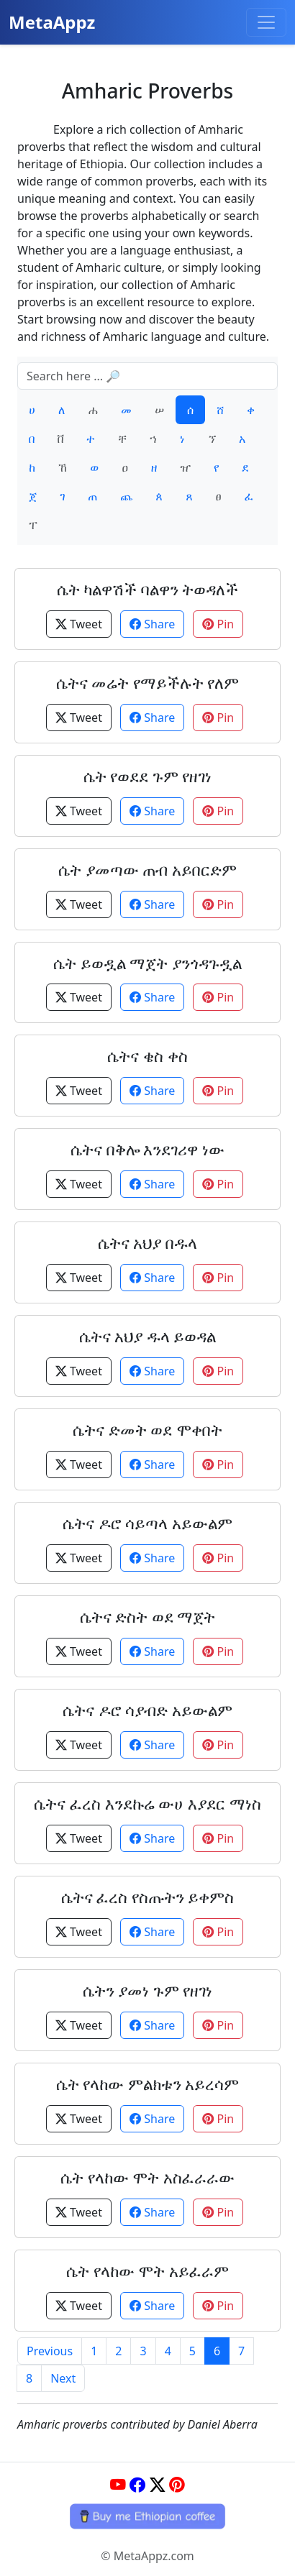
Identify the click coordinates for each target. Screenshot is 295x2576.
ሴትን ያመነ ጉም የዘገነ (148, 1990)
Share (152, 624)
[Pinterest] (177, 2485)
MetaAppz (52, 22)
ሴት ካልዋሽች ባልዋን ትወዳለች (148, 589)
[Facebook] (137, 2485)
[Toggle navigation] (266, 22)
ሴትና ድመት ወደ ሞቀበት (147, 1429)
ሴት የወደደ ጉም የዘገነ (147, 776)
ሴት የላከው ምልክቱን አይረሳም (148, 2083)
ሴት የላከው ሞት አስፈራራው (147, 2177)
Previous (50, 2351)
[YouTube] (118, 2485)
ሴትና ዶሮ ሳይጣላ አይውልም (147, 1523)
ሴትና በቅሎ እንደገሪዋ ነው (147, 1149)
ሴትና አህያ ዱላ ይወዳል (148, 1336)
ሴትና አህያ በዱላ (147, 1242)
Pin (218, 624)
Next (63, 2378)
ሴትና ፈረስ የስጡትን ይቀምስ (148, 1897)
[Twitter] (157, 2485)
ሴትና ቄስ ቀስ (147, 1055)
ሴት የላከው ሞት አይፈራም (147, 2270)
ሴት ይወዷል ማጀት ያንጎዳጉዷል (147, 963)
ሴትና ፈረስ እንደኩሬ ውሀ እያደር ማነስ (147, 1803)
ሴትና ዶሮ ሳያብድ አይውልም (147, 1710)
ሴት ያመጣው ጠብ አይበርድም (147, 869)
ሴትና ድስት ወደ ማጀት (148, 1616)
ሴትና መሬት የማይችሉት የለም (148, 682)
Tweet (78, 624)
